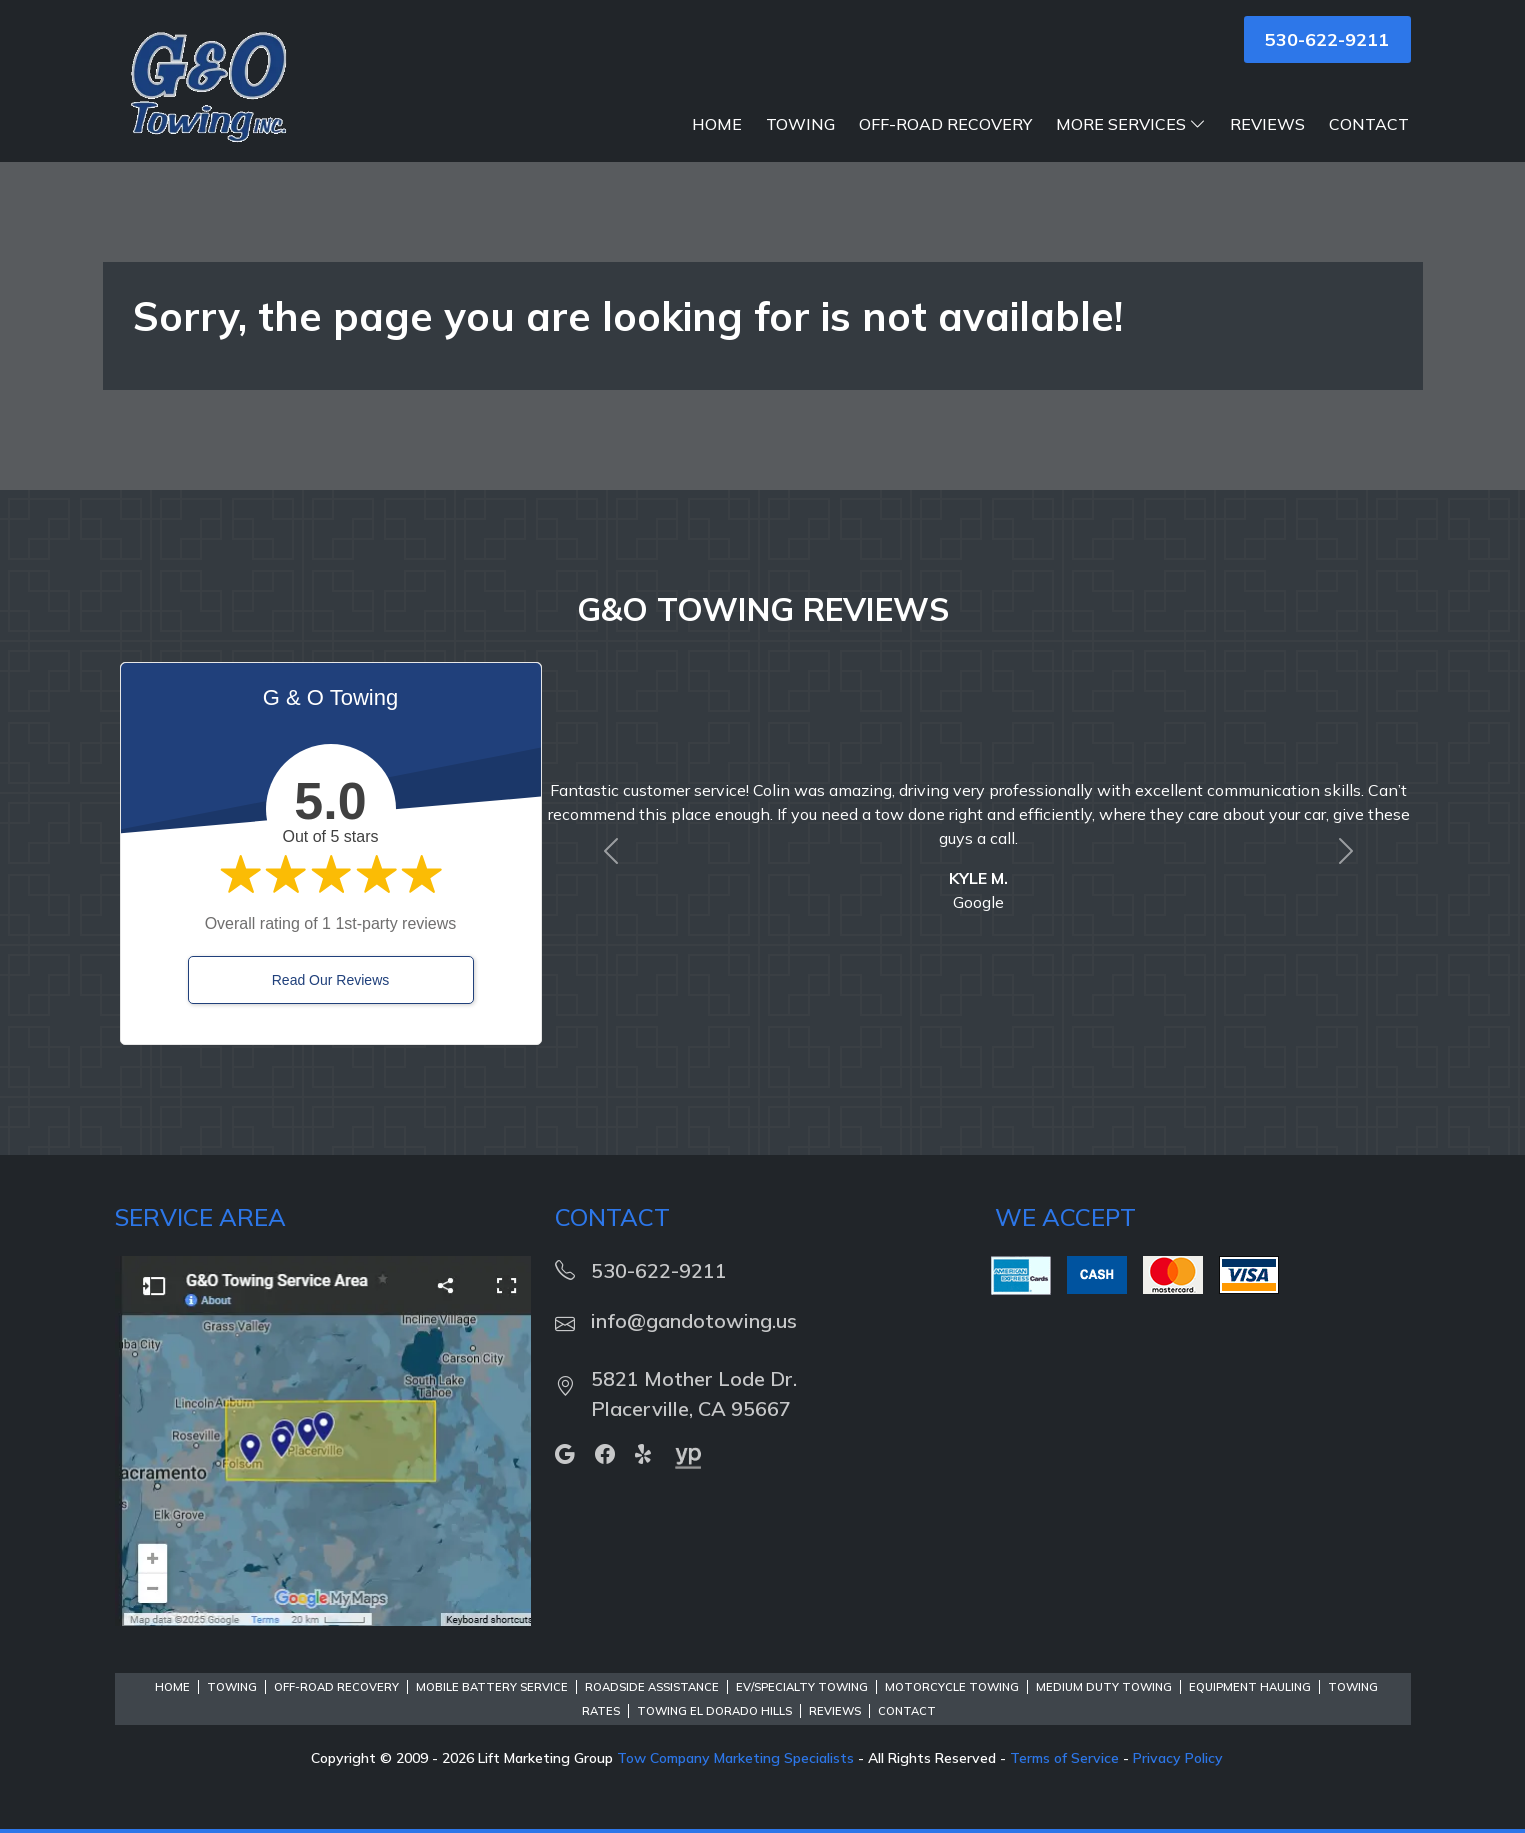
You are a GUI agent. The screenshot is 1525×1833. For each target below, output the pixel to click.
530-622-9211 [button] (1327, 39)
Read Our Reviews (331, 980)
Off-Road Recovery (945, 124)
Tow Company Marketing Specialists (735, 1758)
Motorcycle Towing (952, 1687)
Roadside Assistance (652, 1687)
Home (717, 124)
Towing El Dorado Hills (714, 1711)
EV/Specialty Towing (802, 1687)
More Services (1131, 124)
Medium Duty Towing (1104, 1687)
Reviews (1267, 124)
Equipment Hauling (1250, 1687)
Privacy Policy (1178, 1758)
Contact (1369, 124)
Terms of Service (1064, 1758)
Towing (800, 124)
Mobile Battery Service (492, 1687)
